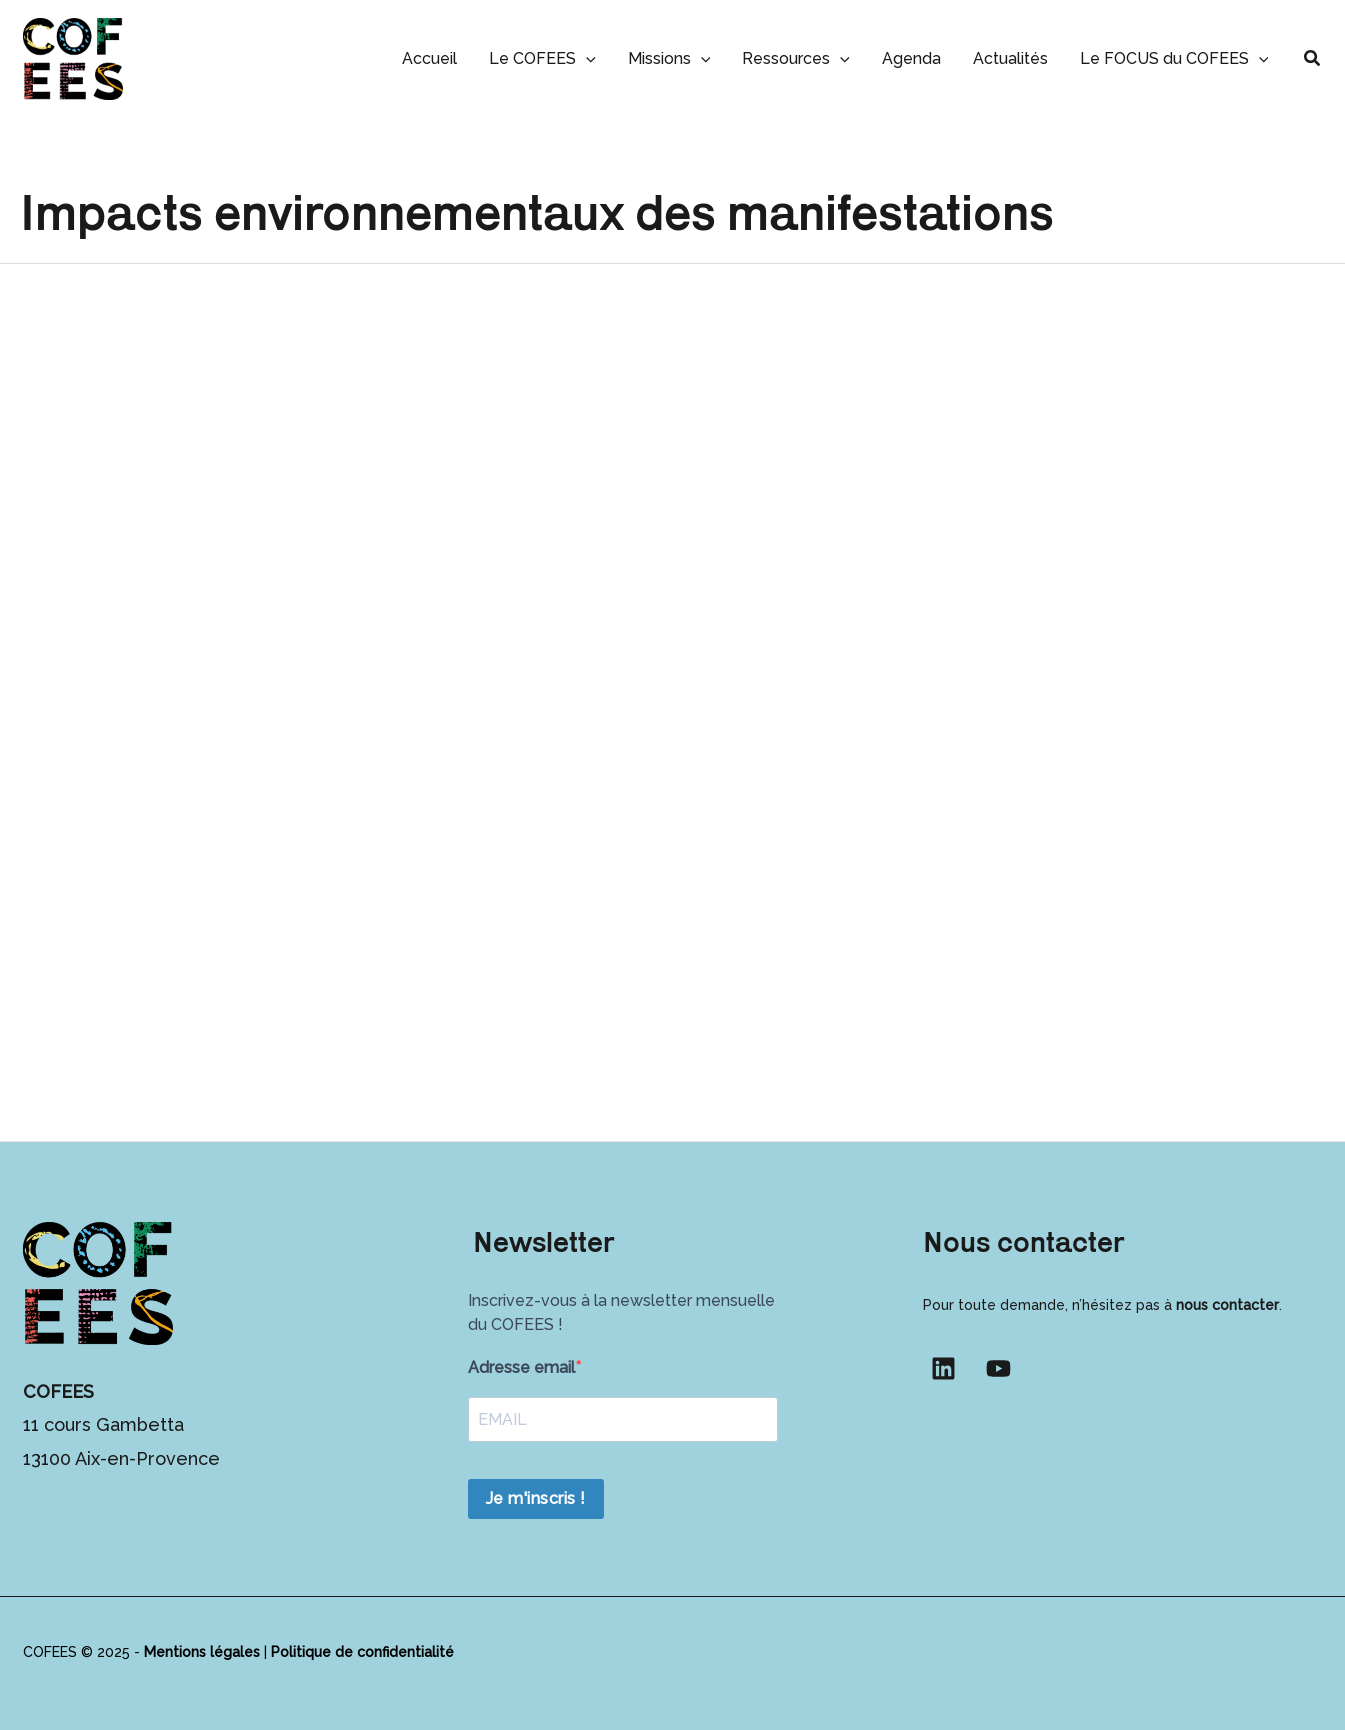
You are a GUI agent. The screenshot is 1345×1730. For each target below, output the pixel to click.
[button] (586, 58)
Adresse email (521, 1367)
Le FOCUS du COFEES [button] (1174, 58)
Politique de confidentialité (362, 1652)
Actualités (1010, 58)
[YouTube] (998, 1368)
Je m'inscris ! (536, 1498)
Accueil (429, 58)
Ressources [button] (796, 58)
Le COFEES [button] (542, 58)
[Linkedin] (943, 1368)
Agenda (911, 58)
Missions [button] (669, 58)
